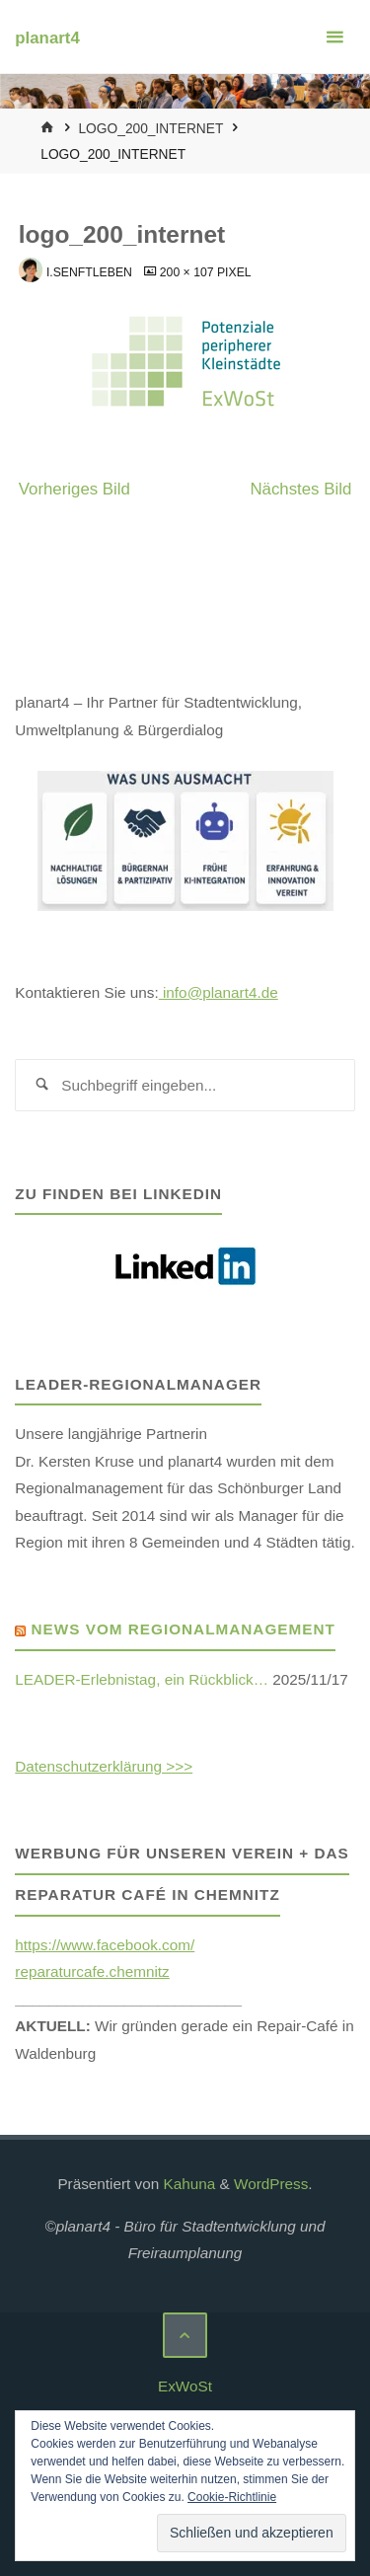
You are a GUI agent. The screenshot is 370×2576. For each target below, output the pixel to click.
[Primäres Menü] (334, 37)
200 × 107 (188, 272)
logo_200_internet (150, 128)
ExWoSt (185, 2386)
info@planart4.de (218, 992)
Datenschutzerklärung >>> (103, 1766)
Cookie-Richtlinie (231, 2497)
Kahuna (187, 2183)
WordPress (271, 2183)
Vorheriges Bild (74, 489)
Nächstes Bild (300, 489)
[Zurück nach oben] (185, 2335)
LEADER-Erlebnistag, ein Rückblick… (141, 1679)
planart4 (47, 38)
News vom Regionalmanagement (183, 1629)
